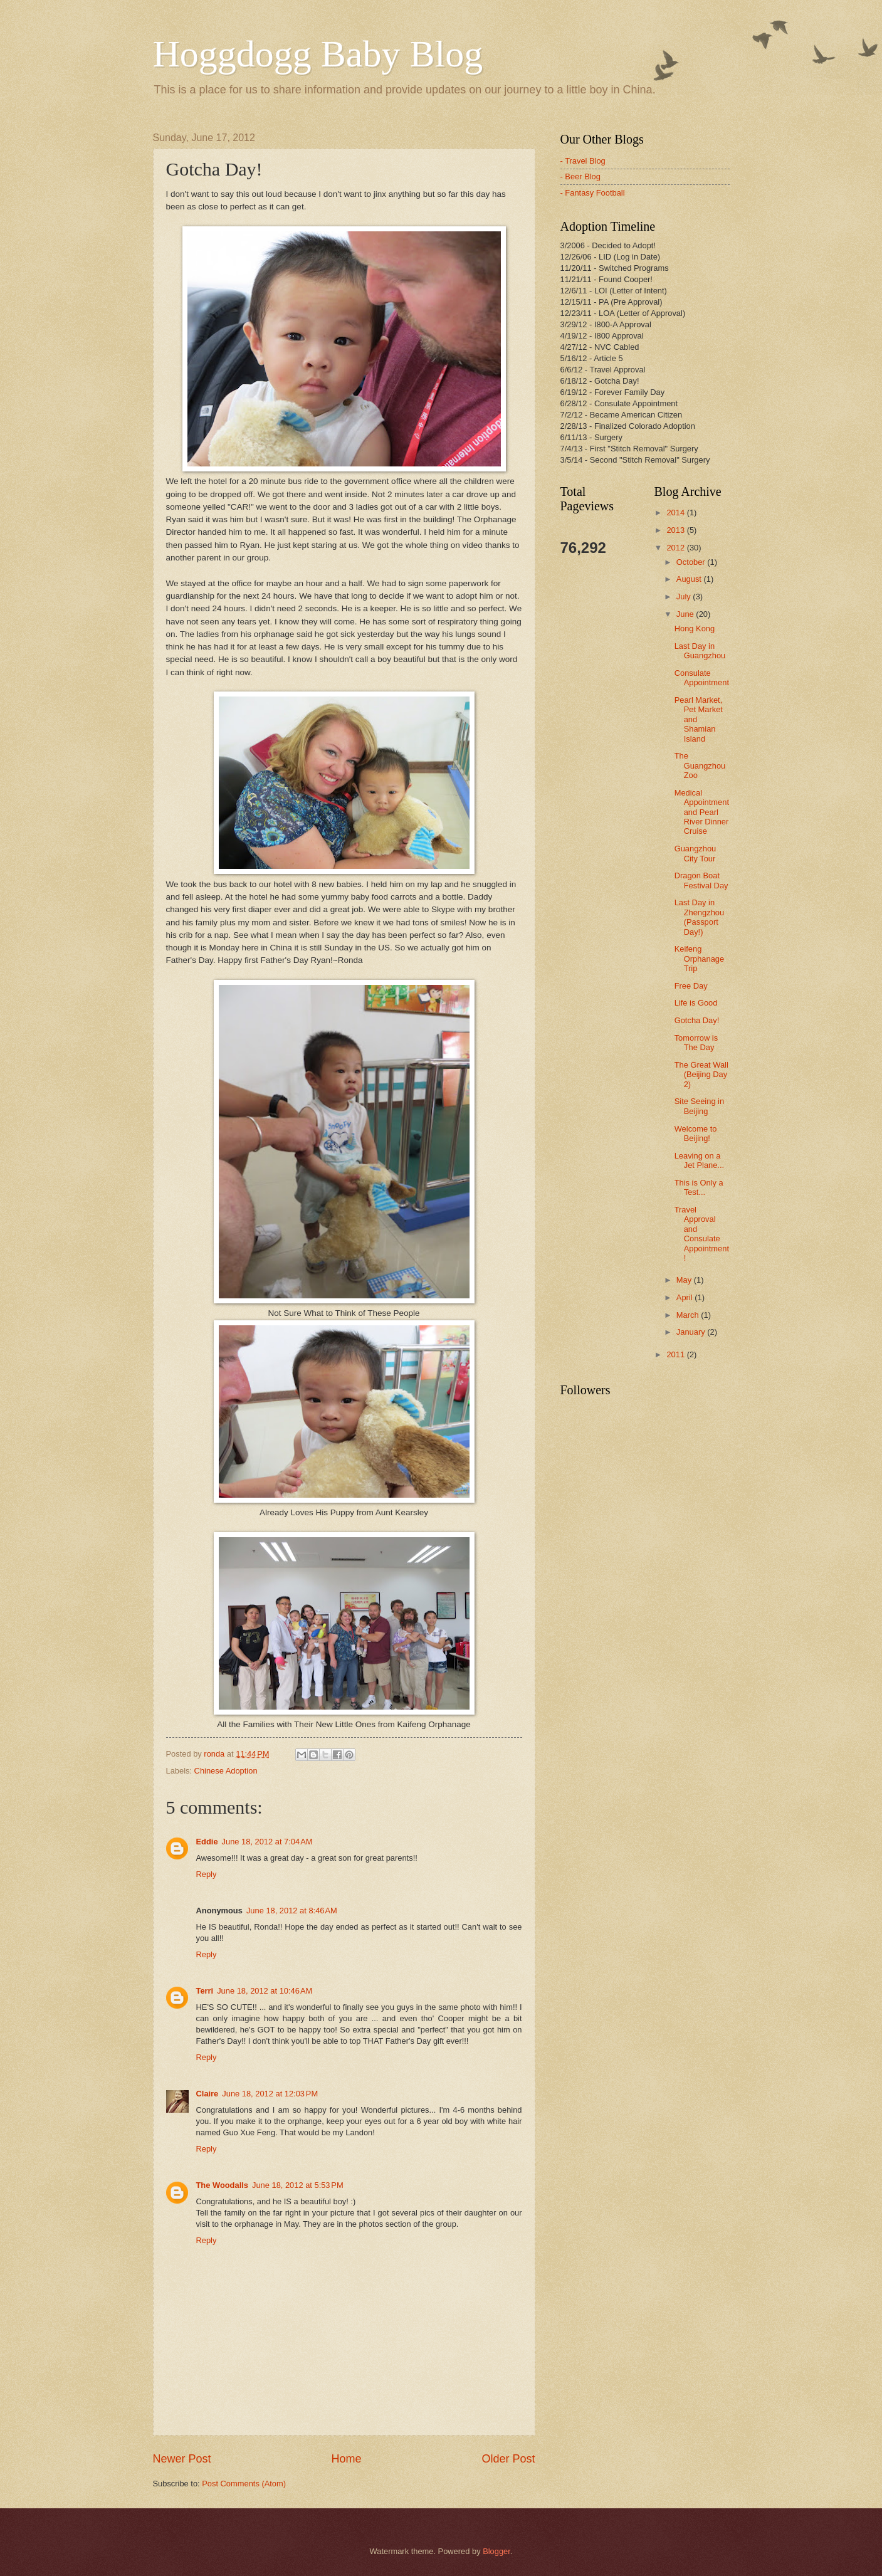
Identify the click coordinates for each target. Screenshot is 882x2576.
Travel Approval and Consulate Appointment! (702, 1234)
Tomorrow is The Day (696, 1042)
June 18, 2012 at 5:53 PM (298, 2185)
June (686, 614)
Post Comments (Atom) (244, 2483)
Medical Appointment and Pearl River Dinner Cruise (702, 812)
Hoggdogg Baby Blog (318, 54)
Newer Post (182, 2458)
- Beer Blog (580, 176)
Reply (206, 1874)
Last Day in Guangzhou (700, 650)
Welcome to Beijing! (696, 1133)
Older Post (508, 2458)
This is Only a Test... (699, 1187)
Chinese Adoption (226, 1770)
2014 (676, 512)
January (691, 1332)
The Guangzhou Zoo (700, 765)
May (685, 1280)
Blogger (496, 2551)
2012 (676, 547)
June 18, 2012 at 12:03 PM (270, 2093)
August (690, 579)
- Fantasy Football (592, 192)
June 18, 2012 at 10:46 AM (264, 1990)
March (688, 1315)
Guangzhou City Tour (696, 853)
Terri (205, 1990)
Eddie (207, 1841)
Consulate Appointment (702, 677)
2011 (676, 1354)
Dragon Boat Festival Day (701, 880)
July (684, 596)
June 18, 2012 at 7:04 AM (267, 1841)
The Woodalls (222, 2185)
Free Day (691, 986)
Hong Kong (695, 628)
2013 (676, 530)
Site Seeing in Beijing (699, 1105)
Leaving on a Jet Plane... (699, 1160)
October (691, 562)
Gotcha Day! (697, 1020)
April (685, 1297)
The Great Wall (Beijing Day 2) (701, 1074)
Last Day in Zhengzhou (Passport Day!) (699, 917)
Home (346, 2458)
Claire (207, 2093)
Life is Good (696, 1002)
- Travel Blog (583, 161)
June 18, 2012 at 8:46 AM (291, 1910)
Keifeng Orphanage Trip (699, 958)
